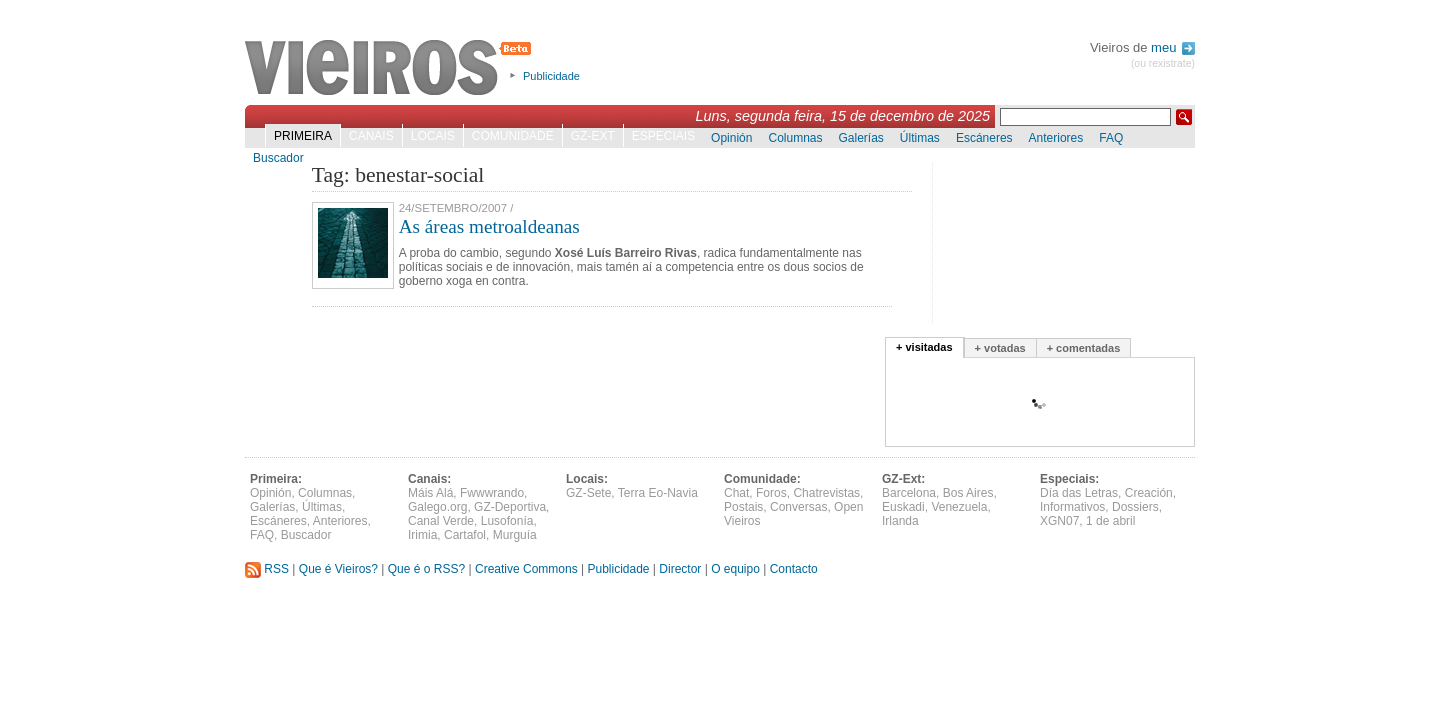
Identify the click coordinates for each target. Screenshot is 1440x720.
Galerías (861, 138)
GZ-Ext (593, 136)
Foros (771, 493)
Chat (736, 493)
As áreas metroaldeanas (489, 226)
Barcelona (909, 493)
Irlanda (900, 521)
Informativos (1072, 507)
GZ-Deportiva (510, 507)
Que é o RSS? (426, 569)
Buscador (278, 158)
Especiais (663, 136)
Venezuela (959, 507)
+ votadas (1000, 348)
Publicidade (551, 76)
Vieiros (391, 69)
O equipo (735, 569)
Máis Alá (430, 493)
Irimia (422, 535)
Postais (743, 507)
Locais (433, 136)
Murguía (515, 535)
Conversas (798, 507)
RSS (267, 569)
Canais (371, 136)
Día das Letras (1079, 493)
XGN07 (1059, 521)
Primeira (303, 136)
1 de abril (1110, 521)
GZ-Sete (588, 493)
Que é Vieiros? (338, 569)
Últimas (920, 138)
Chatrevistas (826, 493)
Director (680, 569)
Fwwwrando (492, 493)
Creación (1149, 493)
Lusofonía (507, 521)
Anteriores (1056, 138)
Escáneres (984, 138)
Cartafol (465, 535)
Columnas (795, 138)
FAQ (1111, 138)
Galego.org (437, 507)
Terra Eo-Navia (658, 493)
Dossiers (1135, 507)
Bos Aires (968, 493)
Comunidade (513, 136)
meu (1173, 47)
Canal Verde (441, 521)
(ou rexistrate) (1163, 63)
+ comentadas (1084, 348)
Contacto (794, 569)
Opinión (731, 138)
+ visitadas (924, 347)
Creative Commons (526, 569)
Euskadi (903, 507)
